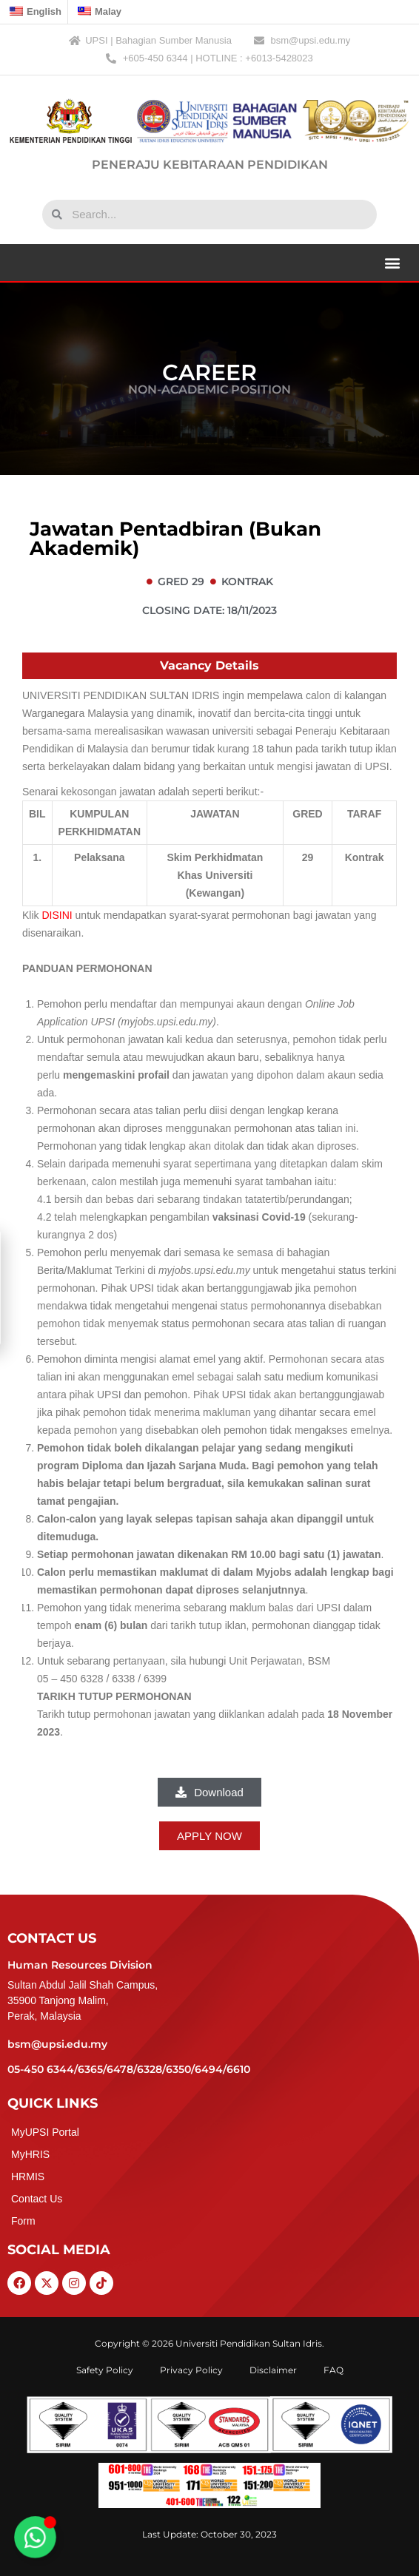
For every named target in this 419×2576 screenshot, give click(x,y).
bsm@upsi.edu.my (57, 2044)
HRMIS (27, 2176)
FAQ (333, 2370)
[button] (392, 262)
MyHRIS (30, 2154)
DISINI (56, 915)
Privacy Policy (191, 2370)
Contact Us (36, 2199)
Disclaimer (273, 2370)
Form (23, 2221)
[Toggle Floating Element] (35, 2537)
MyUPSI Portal (45, 2132)
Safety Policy (104, 2370)
